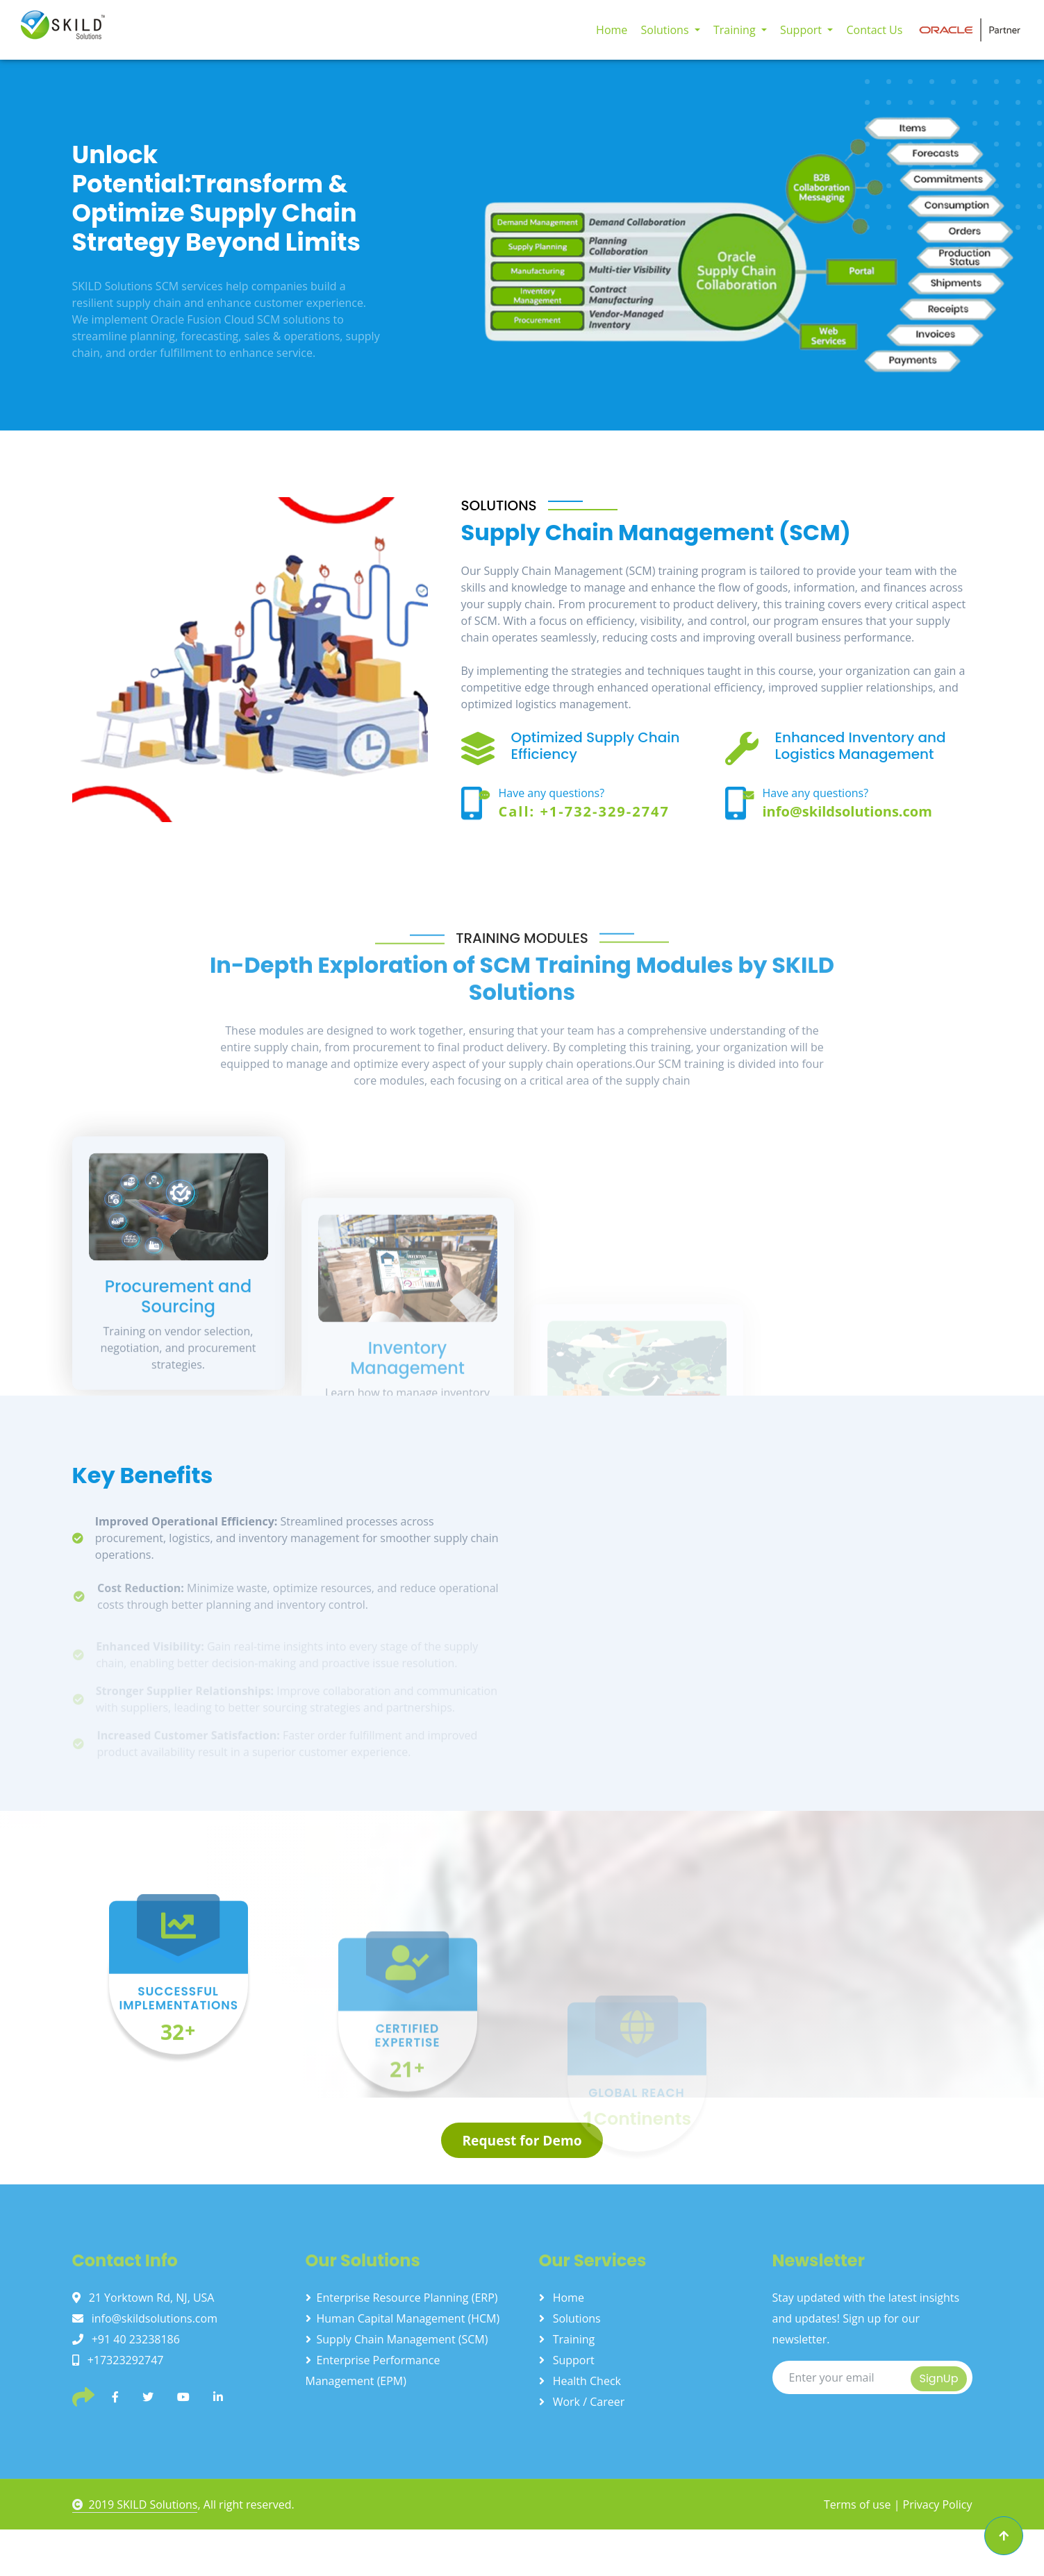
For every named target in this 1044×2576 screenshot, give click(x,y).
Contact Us (874, 29)
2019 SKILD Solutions (135, 2504)
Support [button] (802, 29)
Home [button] (611, 29)
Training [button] (736, 29)
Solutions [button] (665, 29)
